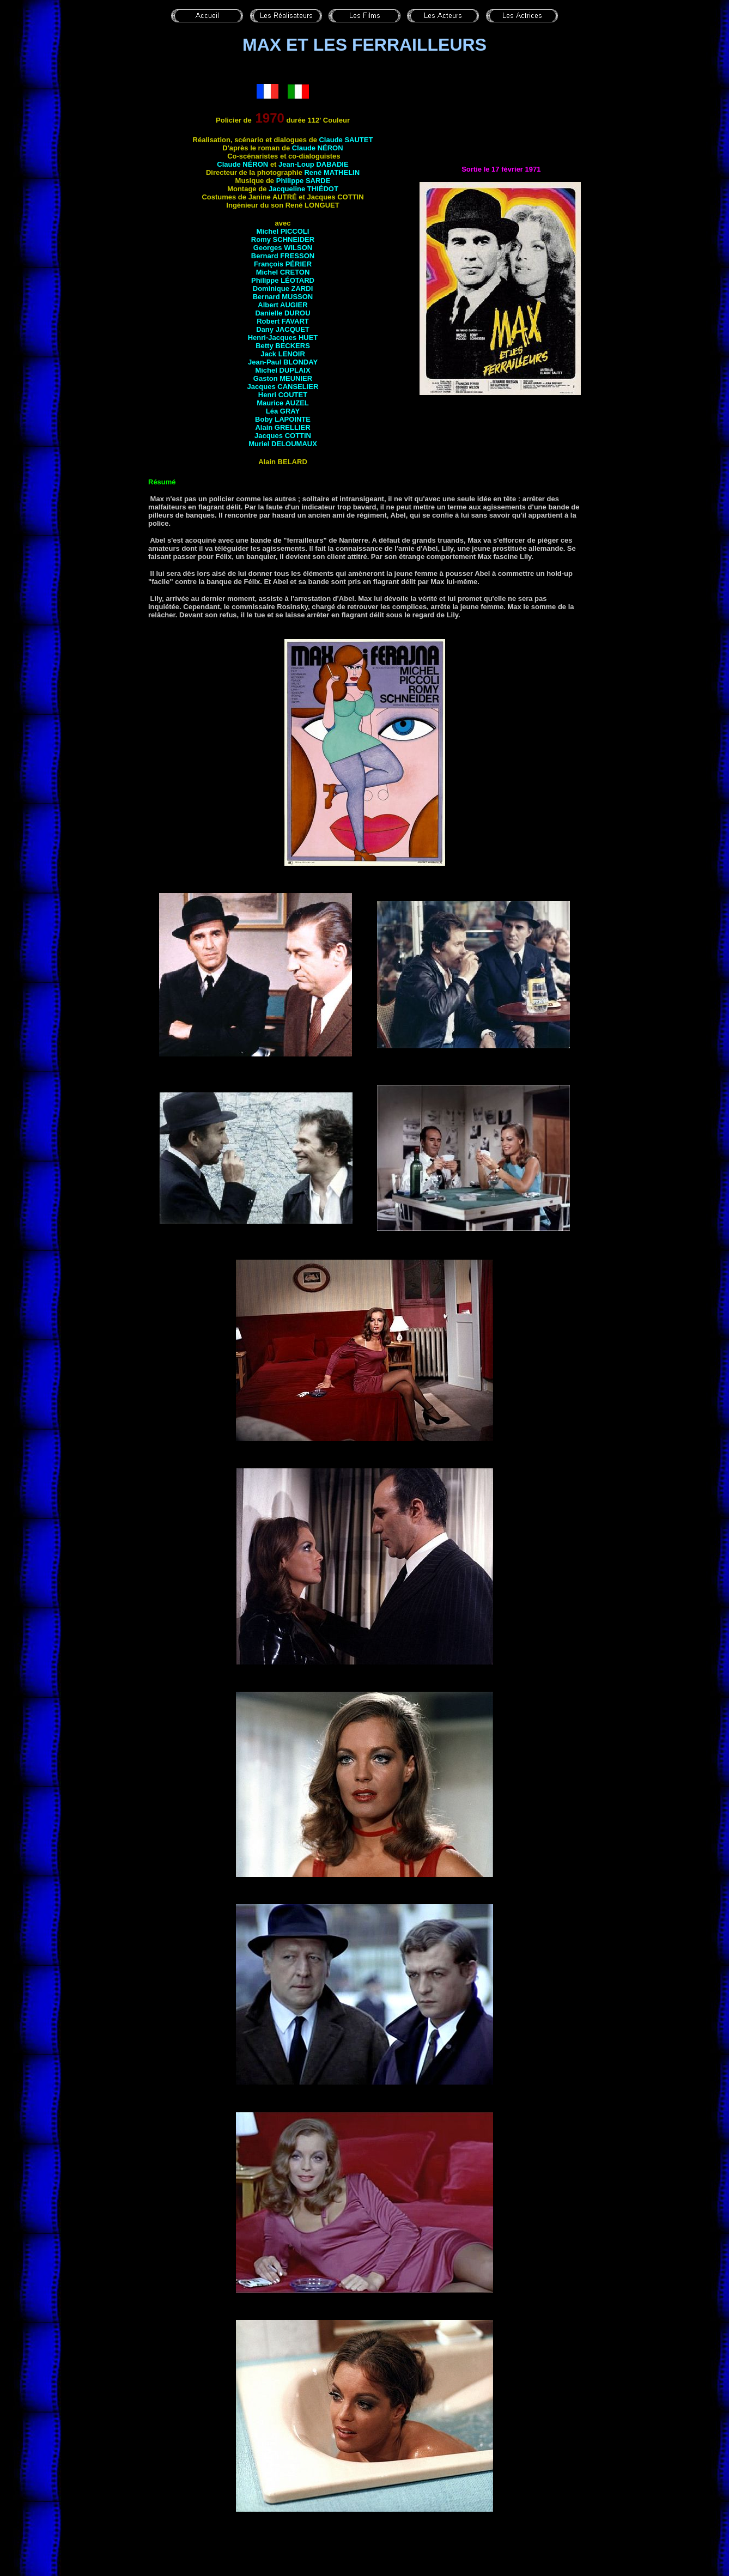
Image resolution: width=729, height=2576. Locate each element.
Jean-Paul (283, 362)
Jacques (282, 436)
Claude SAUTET (346, 140)
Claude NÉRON (317, 148)
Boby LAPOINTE (283, 419)
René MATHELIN (332, 172)
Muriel (282, 444)
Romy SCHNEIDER (282, 239)
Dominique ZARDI (283, 288)
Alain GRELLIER (282, 427)
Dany (282, 329)
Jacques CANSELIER (283, 386)
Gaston (282, 378)
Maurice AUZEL (283, 403)
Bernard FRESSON (282, 256)
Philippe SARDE (303, 181)
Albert (282, 305)
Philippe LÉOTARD (282, 280)
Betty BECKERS (283, 346)
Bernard (283, 297)
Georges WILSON (282, 248)
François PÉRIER (283, 264)
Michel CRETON (283, 272)
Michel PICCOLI (283, 231)
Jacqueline (303, 189)
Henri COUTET (282, 395)
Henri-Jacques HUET (283, 337)
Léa (283, 411)
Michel (282, 370)
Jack (282, 354)
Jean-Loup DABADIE (313, 164)
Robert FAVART (283, 321)
